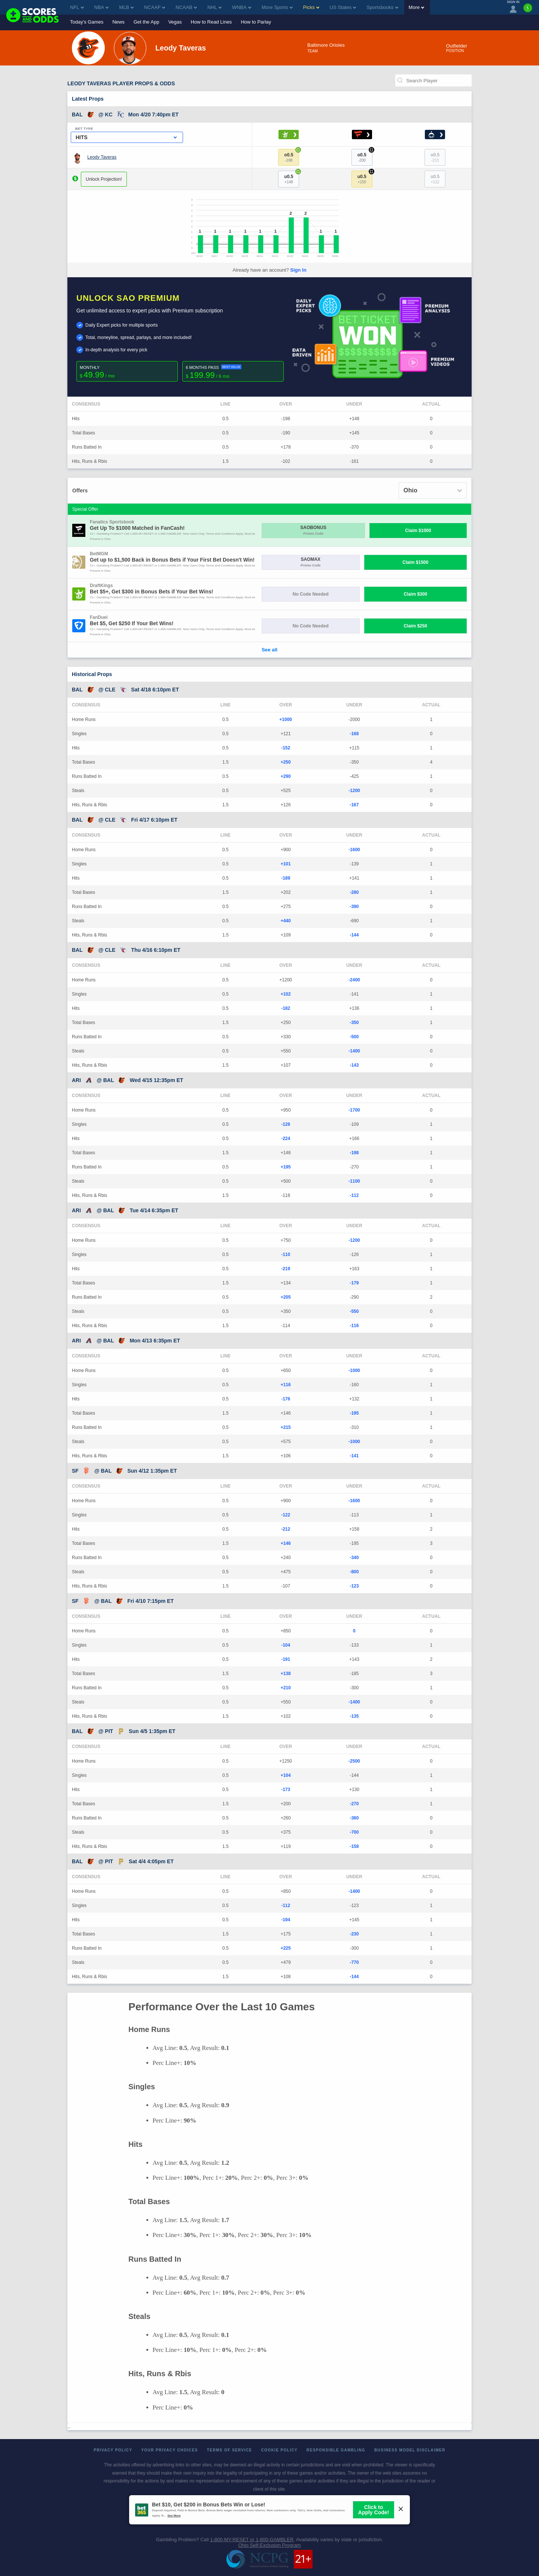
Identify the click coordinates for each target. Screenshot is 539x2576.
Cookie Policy (279, 2450)
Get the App (146, 22)
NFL (77, 7)
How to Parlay (256, 22)
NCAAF (154, 7)
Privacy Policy (113, 2450)
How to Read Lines (211, 22)
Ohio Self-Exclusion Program (269, 2545)
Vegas (175, 22)
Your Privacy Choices (169, 2450)
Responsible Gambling (336, 2450)
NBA (101, 7)
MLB (126, 7)
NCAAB (186, 7)
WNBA (241, 7)
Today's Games (86, 22)
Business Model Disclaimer (409, 2450)
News (118, 22)
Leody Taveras (101, 157)
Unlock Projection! (104, 179)
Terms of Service (229, 2450)
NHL (214, 7)
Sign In (298, 270)
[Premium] (528, 10)
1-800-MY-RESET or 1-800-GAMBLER (251, 2539)
